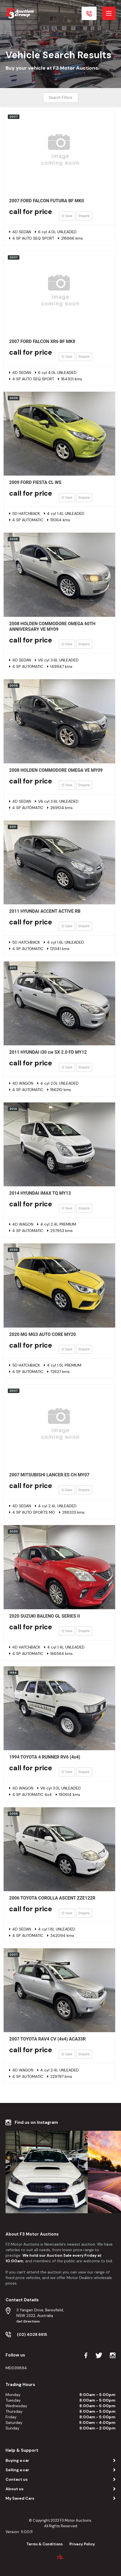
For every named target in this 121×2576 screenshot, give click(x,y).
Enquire (84, 216)
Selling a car (17, 2469)
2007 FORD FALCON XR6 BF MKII (42, 341)
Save (66, 216)
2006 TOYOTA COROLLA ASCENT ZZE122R (52, 1898)
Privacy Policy (82, 2544)
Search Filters (60, 97)
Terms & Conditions (44, 2544)
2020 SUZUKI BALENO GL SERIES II (44, 1616)
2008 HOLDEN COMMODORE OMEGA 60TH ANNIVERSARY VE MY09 (52, 626)
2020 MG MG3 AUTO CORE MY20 (42, 1334)
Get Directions (28, 2321)
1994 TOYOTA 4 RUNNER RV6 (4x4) (44, 1757)
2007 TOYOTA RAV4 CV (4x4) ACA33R (47, 2039)
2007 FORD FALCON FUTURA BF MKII (46, 200)
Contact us (17, 2479)
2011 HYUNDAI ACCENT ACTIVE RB (44, 911)
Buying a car (17, 2460)
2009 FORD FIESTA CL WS (35, 482)
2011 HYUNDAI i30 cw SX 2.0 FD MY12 (48, 1052)
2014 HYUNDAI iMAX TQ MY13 (40, 1193)
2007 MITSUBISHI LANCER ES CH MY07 (49, 1474)
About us (15, 2488)
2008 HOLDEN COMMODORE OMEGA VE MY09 (56, 770)
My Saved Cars (20, 2498)
